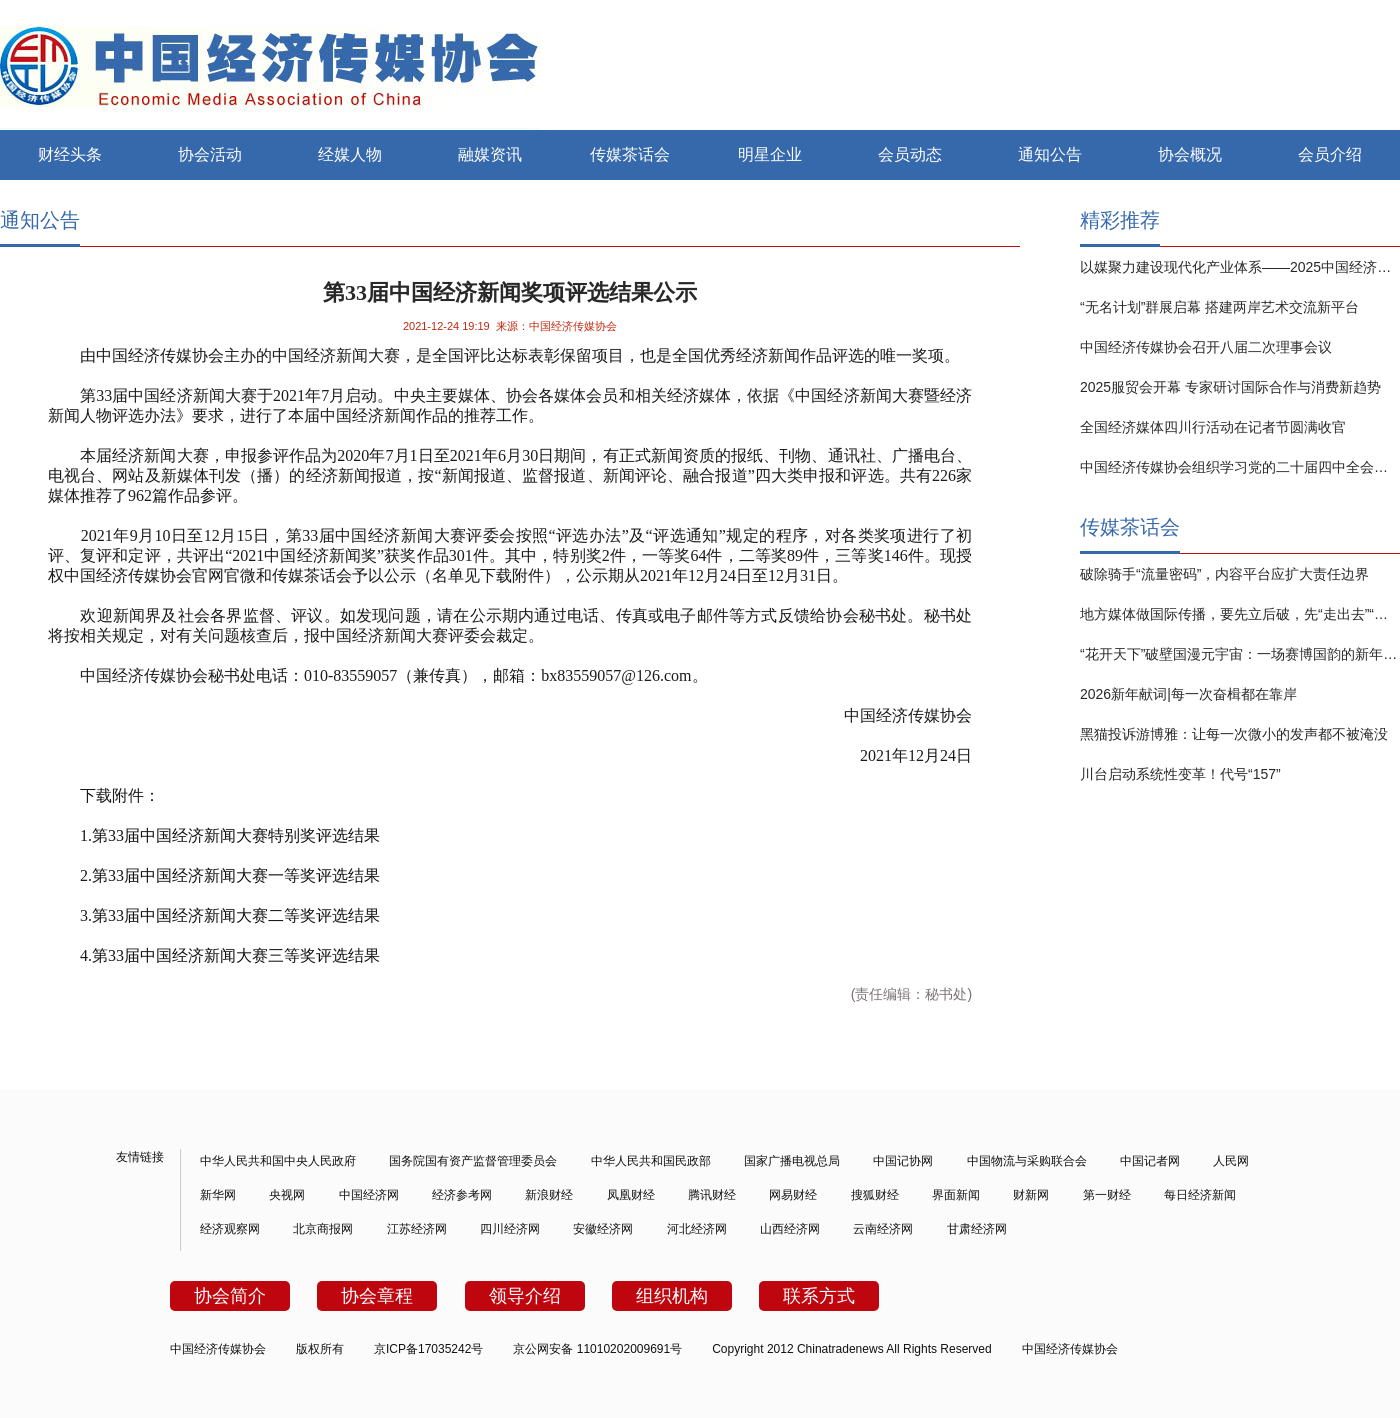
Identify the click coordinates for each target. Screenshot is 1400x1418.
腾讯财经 (712, 1195)
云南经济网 (883, 1229)
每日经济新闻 (1200, 1195)
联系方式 (819, 1296)
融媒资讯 (490, 154)
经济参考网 (462, 1195)
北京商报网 (323, 1229)
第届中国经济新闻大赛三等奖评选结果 (236, 955)
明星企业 (770, 154)
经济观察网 (230, 1229)
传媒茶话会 (630, 154)
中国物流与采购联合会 (1027, 1161)
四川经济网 (510, 1229)
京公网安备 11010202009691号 (597, 1349)
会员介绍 (1330, 154)
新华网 (218, 1195)
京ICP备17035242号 (428, 1349)
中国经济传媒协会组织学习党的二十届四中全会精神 (1240, 467)
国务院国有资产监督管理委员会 (473, 1161)
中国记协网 (903, 1161)
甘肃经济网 (977, 1229)
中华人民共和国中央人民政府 (278, 1161)
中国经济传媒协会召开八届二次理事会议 (1206, 347)
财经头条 (70, 154)
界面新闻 (956, 1195)
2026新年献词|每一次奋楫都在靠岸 (1188, 694)
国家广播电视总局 (792, 1161)
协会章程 (377, 1296)
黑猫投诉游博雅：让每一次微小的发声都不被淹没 (1234, 734)
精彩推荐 (1120, 220)
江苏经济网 (417, 1229)
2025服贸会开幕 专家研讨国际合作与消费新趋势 (1230, 387)
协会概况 (1190, 154)
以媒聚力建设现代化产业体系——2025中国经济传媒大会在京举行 (1240, 267)
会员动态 (910, 154)
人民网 (1231, 1161)
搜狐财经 (875, 1195)
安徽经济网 (603, 1229)
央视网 (287, 1195)
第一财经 (1107, 1195)
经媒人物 (350, 154)
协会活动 (210, 154)
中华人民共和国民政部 (651, 1161)
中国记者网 (1150, 1161)
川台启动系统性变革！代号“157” (1180, 774)
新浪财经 (549, 1195)
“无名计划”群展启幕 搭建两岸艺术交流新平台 (1219, 307)
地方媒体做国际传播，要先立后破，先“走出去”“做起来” (1240, 614)
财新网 (1031, 1195)
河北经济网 (697, 1229)
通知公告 (1050, 154)
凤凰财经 (631, 1195)
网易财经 (793, 1195)
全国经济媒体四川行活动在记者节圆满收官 (1213, 427)
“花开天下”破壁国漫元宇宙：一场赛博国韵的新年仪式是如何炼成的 (1240, 654)
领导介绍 (525, 1296)
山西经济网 (790, 1229)
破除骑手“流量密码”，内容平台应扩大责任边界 (1224, 574)
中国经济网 (369, 1195)
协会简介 (230, 1296)
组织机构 (672, 1296)
